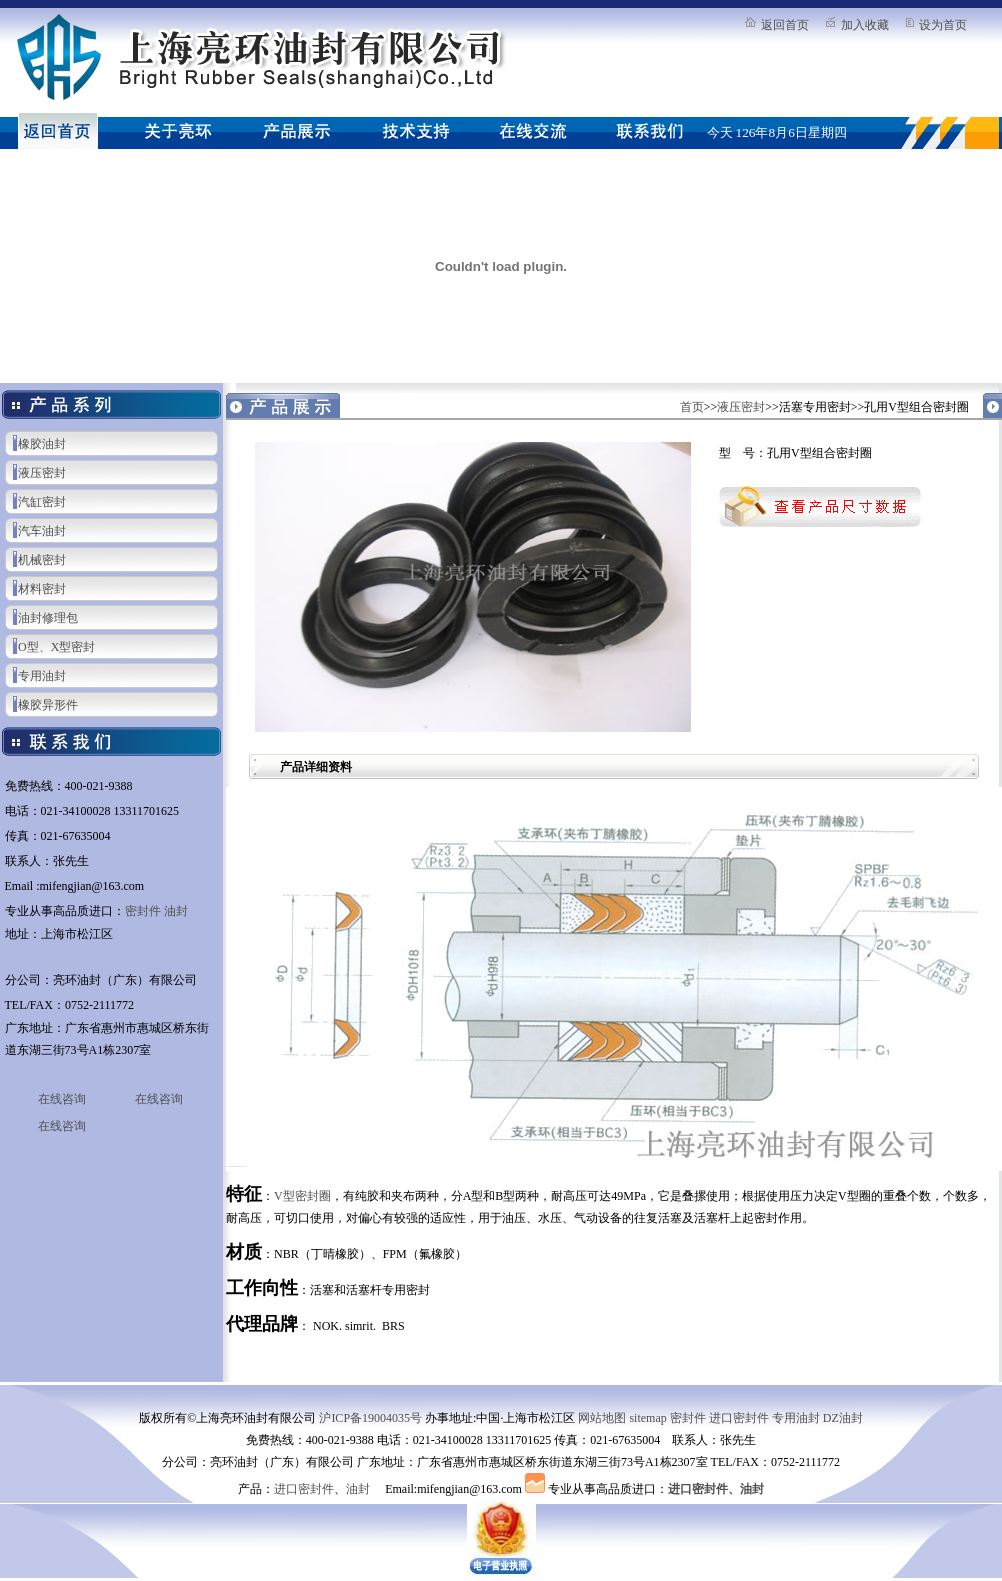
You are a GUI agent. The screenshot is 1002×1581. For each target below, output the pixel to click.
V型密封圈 (302, 1196)
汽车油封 (42, 531)
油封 (176, 911)
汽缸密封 (42, 502)
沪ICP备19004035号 (370, 1418)
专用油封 (42, 676)
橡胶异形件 (48, 705)
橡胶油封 (42, 444)
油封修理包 (48, 618)
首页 (692, 407)
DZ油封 (843, 1418)
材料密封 (42, 589)
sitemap (647, 1418)
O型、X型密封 (56, 647)
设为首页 (943, 25)
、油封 (746, 1489)
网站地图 (602, 1418)
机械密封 (42, 560)
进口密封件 (739, 1418)
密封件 (143, 911)
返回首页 (785, 25)
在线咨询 (62, 1099)
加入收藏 (865, 25)
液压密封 (42, 473)
